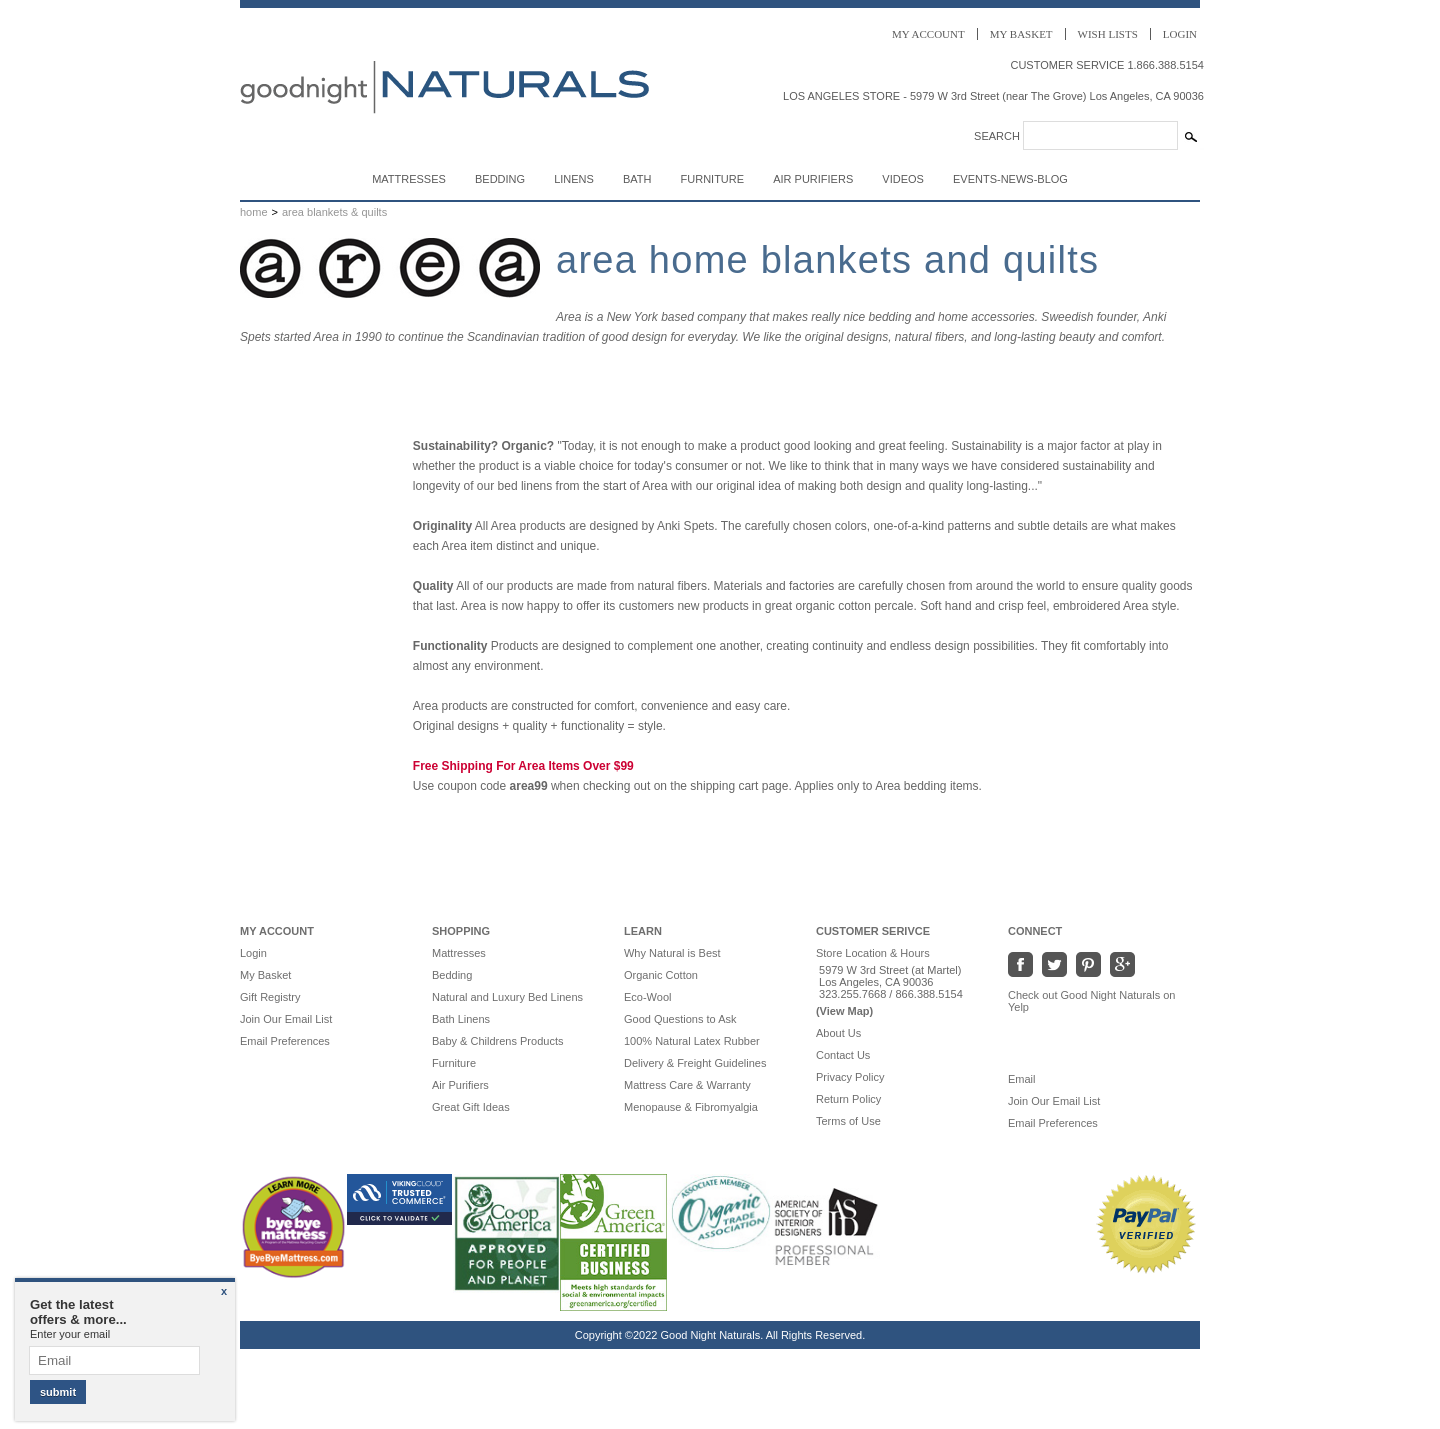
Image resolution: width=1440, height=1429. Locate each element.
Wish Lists (1108, 34)
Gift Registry (270, 997)
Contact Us (843, 1055)
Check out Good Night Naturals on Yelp (1092, 1001)
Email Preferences (285, 1041)
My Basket (265, 975)
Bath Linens (461, 1019)
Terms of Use (848, 1121)
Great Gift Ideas (471, 1107)
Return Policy (848, 1099)
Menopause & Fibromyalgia (691, 1107)
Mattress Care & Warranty (687, 1085)
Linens (574, 179)
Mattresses (409, 179)
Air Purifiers (813, 179)
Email (1031, 1079)
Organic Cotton (661, 975)
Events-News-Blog (1010, 179)
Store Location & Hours (873, 953)
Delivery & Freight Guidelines (695, 1063)
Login (1180, 34)
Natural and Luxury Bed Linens (507, 997)
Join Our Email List (286, 1019)
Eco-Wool (647, 997)
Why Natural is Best (672, 953)
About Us (838, 1033)
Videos (903, 179)
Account (928, 34)
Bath (637, 179)
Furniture (713, 179)
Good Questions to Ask (680, 1019)
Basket (1021, 34)
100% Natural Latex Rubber (692, 1041)
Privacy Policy (850, 1077)
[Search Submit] (1191, 137)
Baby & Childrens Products (497, 1041)
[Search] (1100, 135)
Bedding (500, 179)
